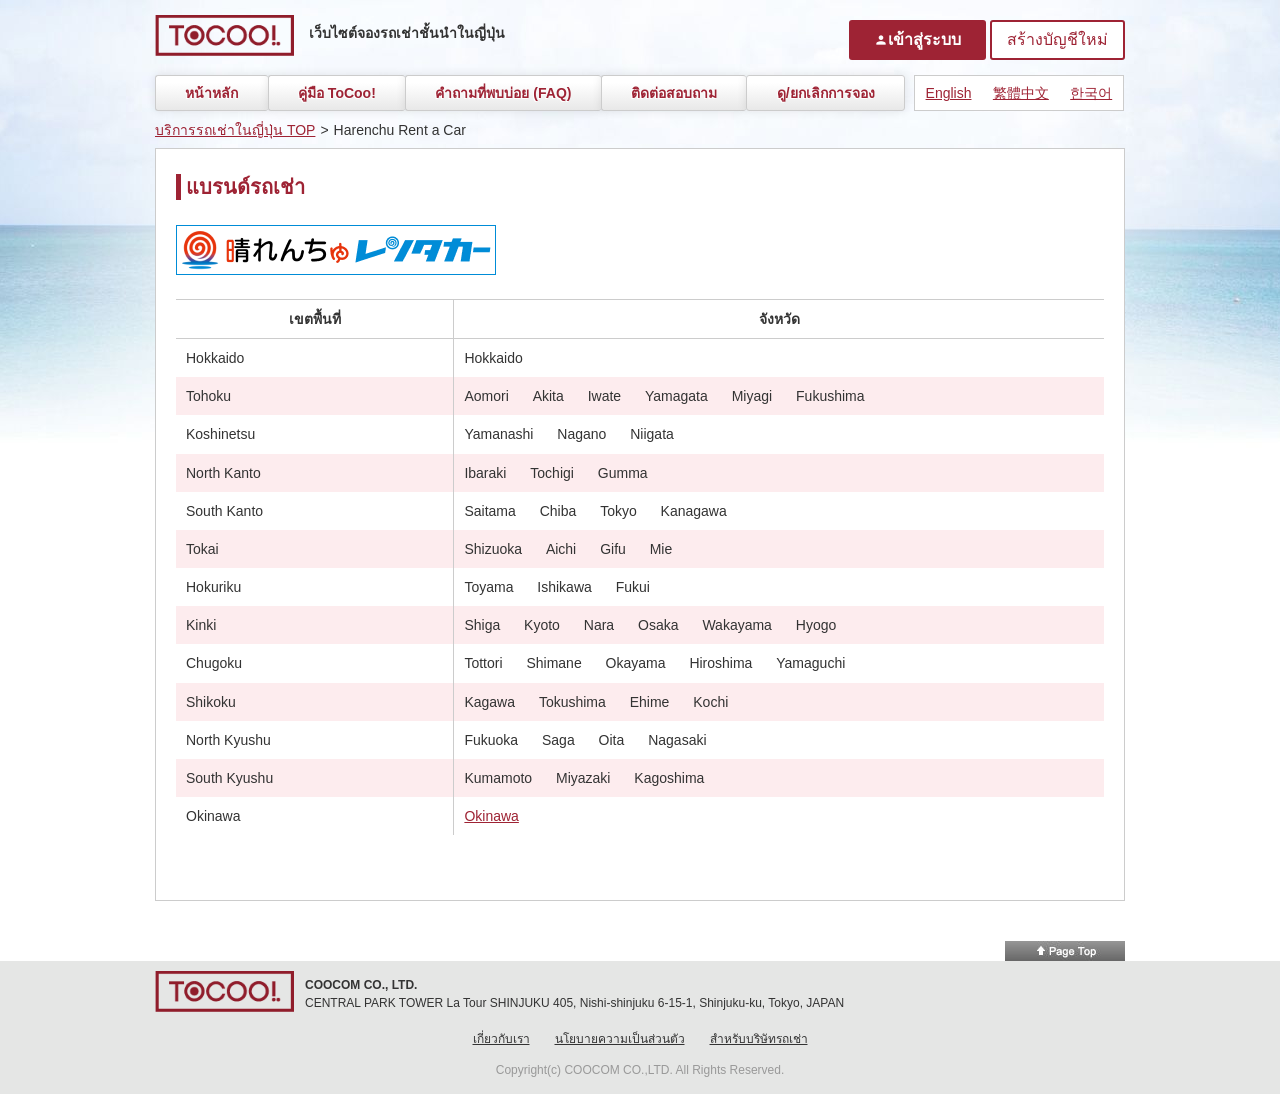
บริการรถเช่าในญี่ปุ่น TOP (235, 130)
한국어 (1091, 93)
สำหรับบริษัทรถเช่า (759, 1039)
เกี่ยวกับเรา (501, 1039)
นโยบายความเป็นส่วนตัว (620, 1039)
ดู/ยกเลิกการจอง (826, 93)
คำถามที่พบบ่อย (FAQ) (503, 93)
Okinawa (491, 816)
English (949, 93)
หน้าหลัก (211, 93)
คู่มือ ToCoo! (337, 93)
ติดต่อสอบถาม (674, 93)
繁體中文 (1021, 93)
